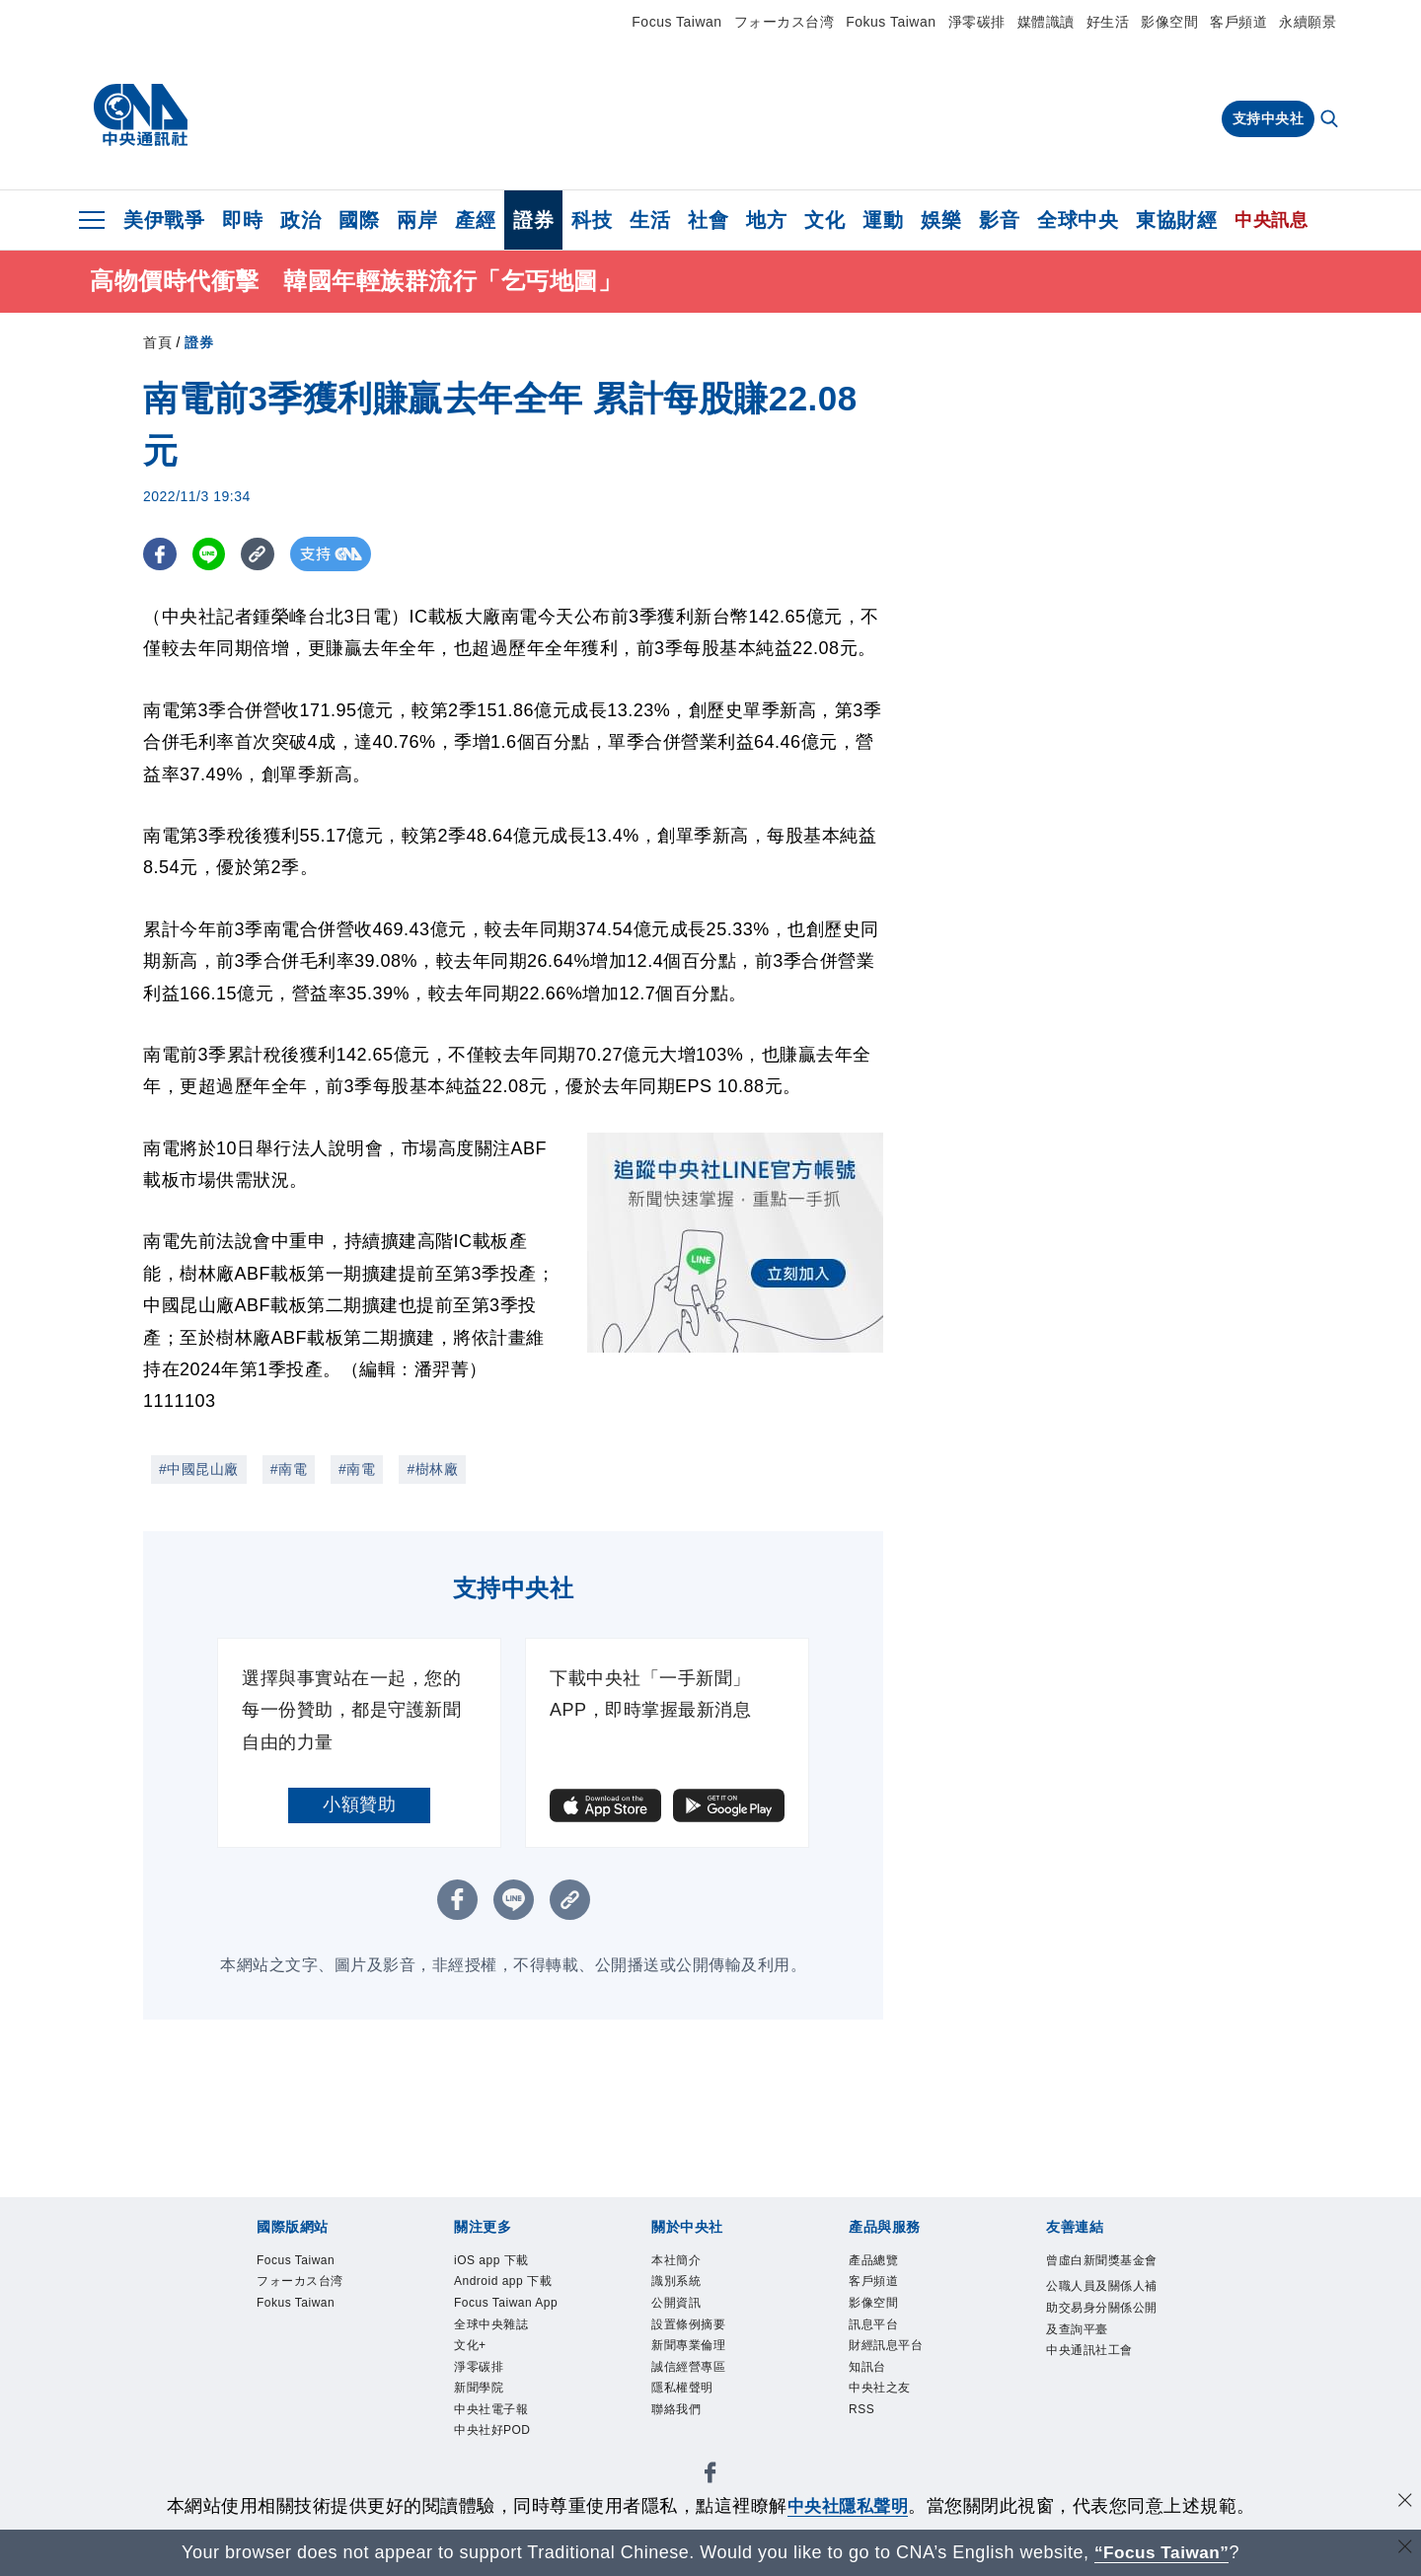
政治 (300, 220)
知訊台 (876, 2395)
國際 (358, 220)
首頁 (157, 342)
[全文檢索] (1331, 120)
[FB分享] (160, 554)
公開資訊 (687, 2315)
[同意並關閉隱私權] (1404, 2503)
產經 (475, 220)
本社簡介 (687, 2263)
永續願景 (1307, 22)
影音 (999, 220)
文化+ (477, 2421)
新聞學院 (490, 2474)
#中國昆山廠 (199, 1469)
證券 (533, 220)
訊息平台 (885, 2342)
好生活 (1108, 22)
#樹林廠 (432, 1469)
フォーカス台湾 (784, 22)
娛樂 (941, 220)
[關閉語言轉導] (1404, 2549)
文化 (824, 220)
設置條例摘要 (706, 2342)
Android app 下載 (504, 2303)
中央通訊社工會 (1101, 2435)
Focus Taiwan (676, 22)
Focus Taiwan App (510, 2355)
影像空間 (1169, 22)
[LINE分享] (210, 554)
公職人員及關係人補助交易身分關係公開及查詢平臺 (1101, 2356)
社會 (708, 220)
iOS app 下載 (508, 2263)
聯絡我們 (687, 2448)
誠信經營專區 (706, 2395)
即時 (242, 220)
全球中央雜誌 (508, 2395)
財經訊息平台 (903, 2369)
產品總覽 (885, 2263)
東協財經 (1176, 220)
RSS (867, 2448)
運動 (882, 220)
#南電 (288, 1469)
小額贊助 (359, 1804)
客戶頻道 (1238, 22)
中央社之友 (894, 2421)
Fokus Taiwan (890, 22)
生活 (650, 220)
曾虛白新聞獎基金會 (1101, 2276)
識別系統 (687, 2290)
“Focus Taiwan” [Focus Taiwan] (1162, 2552)
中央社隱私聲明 (848, 2506)
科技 (591, 220)
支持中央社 (1269, 118)
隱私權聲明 (697, 2421)
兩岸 (417, 220)
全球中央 (1077, 220)
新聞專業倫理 (706, 2369)
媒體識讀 (1046, 22)
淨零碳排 (977, 22)
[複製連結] (261, 554)
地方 (766, 220)
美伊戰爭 (163, 220)
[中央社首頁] (140, 115)
